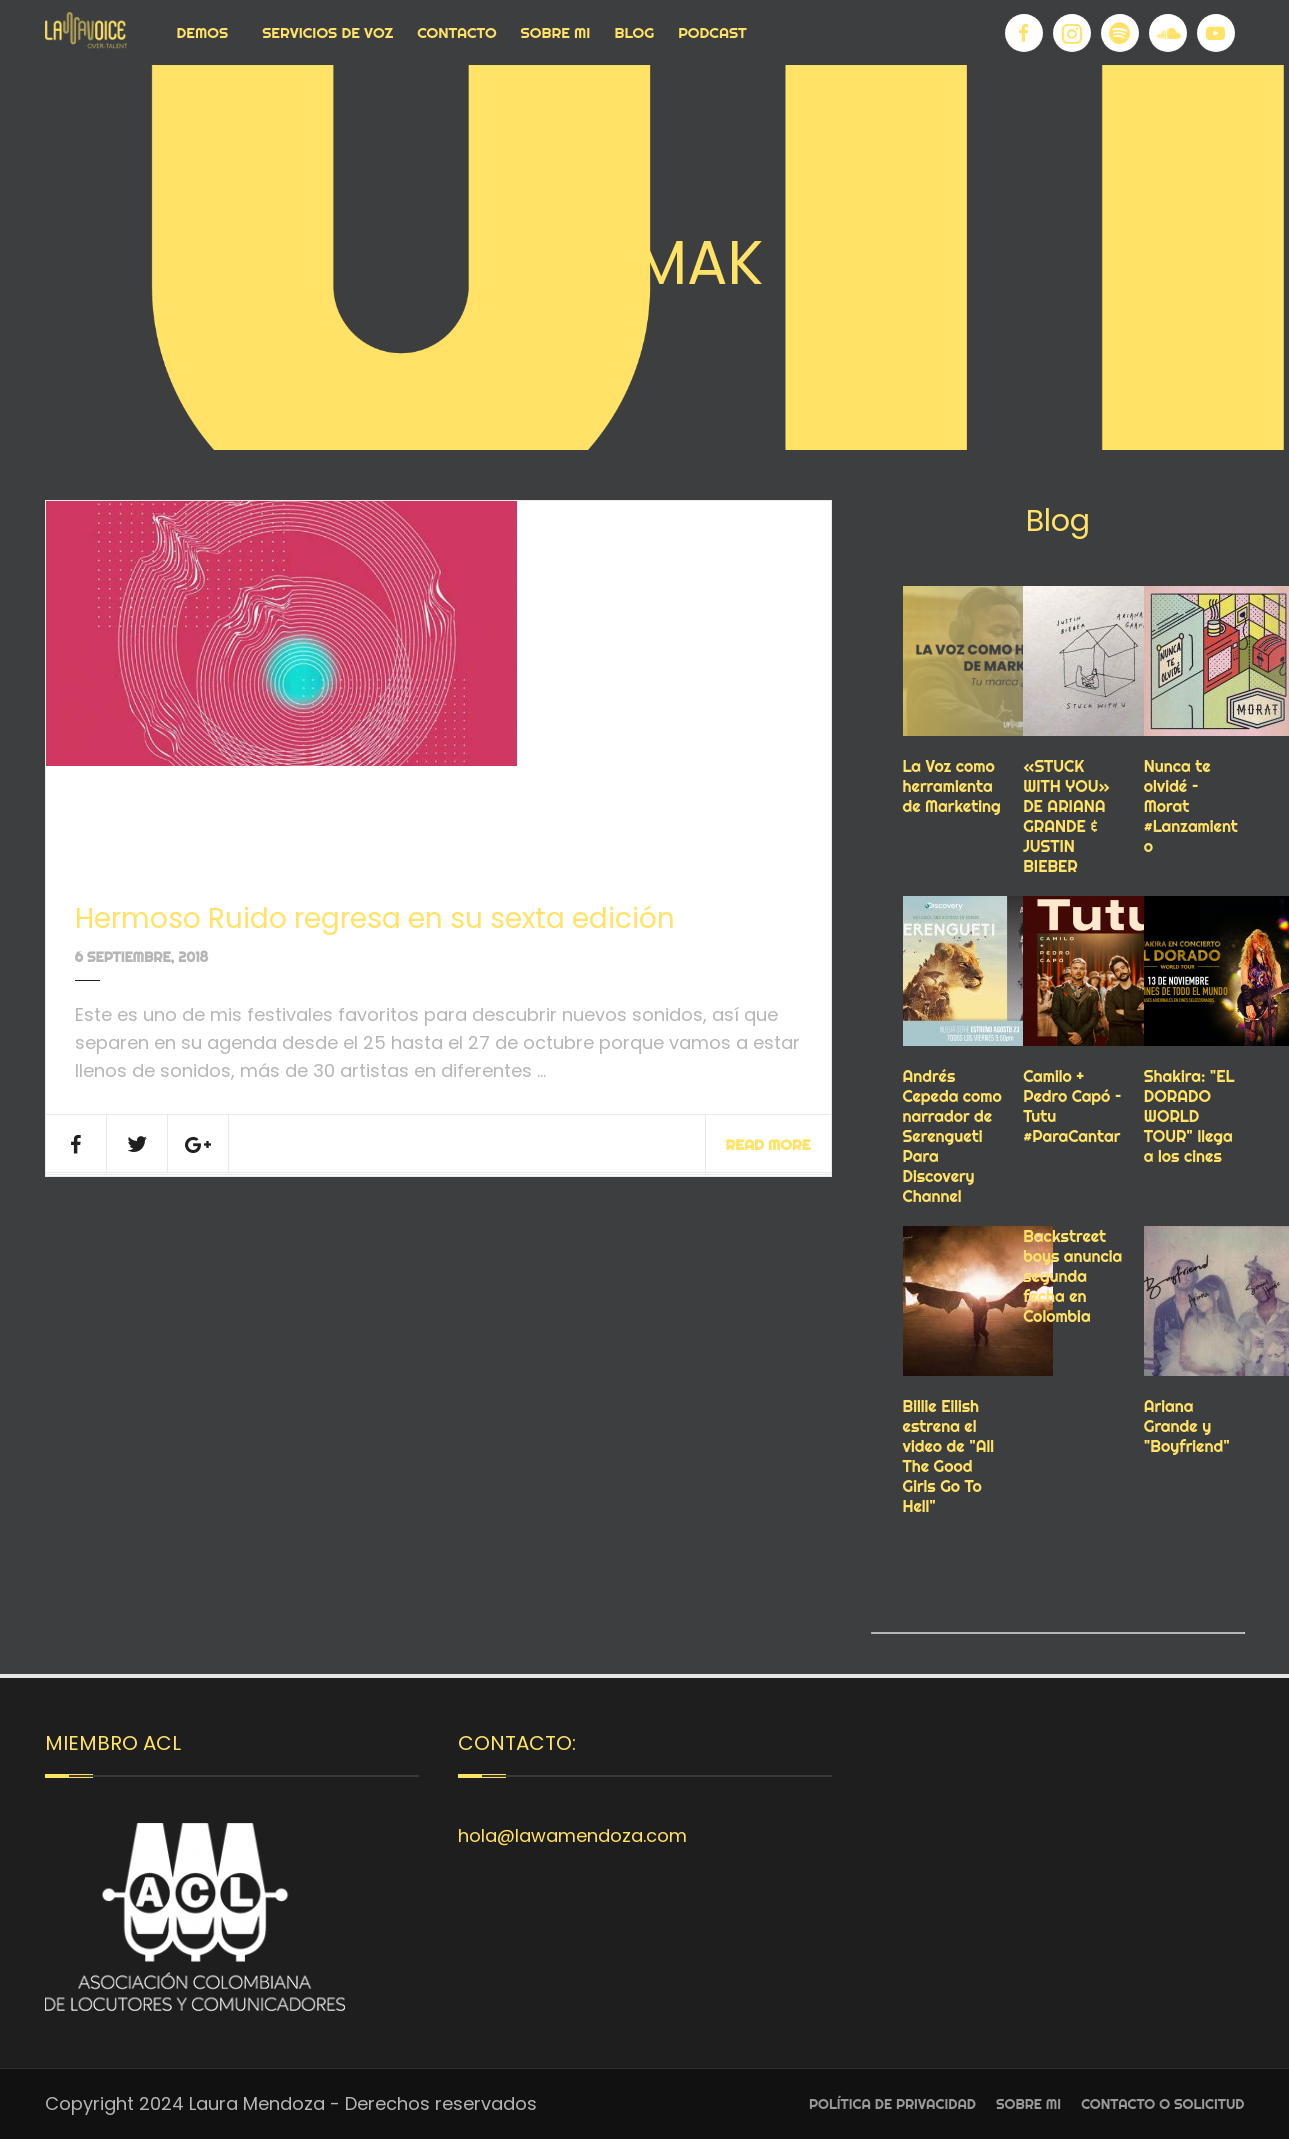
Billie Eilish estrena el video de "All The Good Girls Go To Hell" (949, 1456)
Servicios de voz (327, 32)
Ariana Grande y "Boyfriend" (1187, 1426)
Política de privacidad (892, 2104)
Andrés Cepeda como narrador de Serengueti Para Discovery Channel (952, 1136)
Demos (203, 32)
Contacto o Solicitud (1162, 2104)
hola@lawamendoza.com (572, 1835)
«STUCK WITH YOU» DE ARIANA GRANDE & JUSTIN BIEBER (1066, 816)
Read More (768, 1144)
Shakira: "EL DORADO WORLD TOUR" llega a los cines (1189, 1116)
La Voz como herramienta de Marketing (952, 786)
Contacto (456, 32)
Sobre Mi (556, 32)
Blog (634, 32)
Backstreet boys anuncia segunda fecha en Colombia (1072, 1276)
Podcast (712, 32)
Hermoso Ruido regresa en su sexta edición (375, 918)
